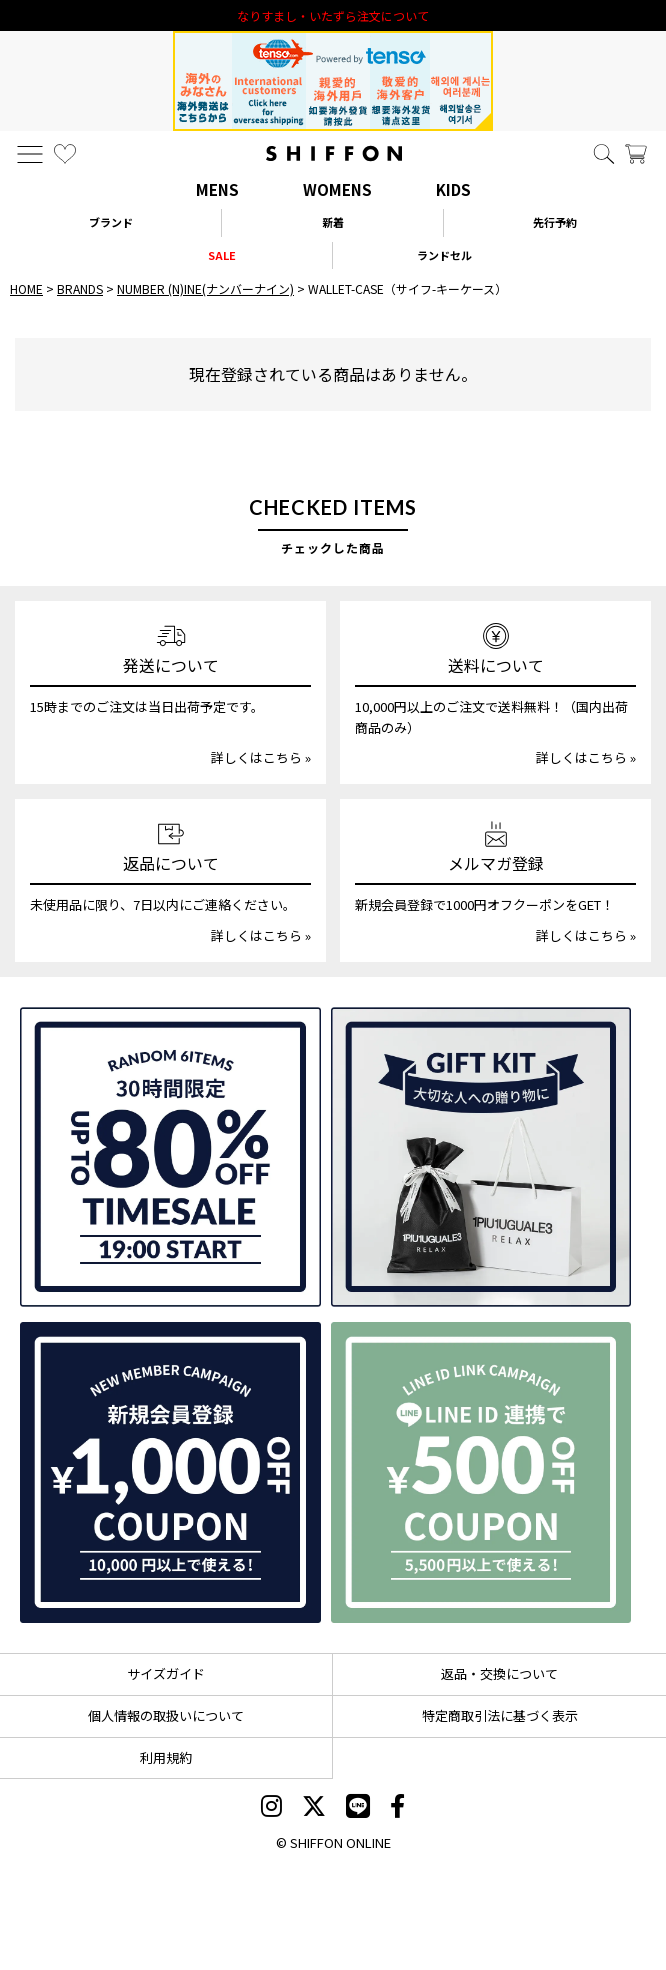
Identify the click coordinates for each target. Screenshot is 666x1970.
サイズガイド (166, 1673)
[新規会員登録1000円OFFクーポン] (170, 1472)
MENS (217, 189)
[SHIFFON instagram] (271, 1808)
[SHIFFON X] (314, 1808)
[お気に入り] (65, 154)
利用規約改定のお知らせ (333, 15)
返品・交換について (499, 1673)
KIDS (453, 189)
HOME (26, 288)
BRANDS (80, 288)
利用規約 (166, 1757)
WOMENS (337, 189)
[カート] (636, 154)
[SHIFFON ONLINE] (334, 153)
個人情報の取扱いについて (166, 1715)
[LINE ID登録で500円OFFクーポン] (481, 1472)
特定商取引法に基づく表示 (500, 1715)
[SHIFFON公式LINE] (358, 1808)
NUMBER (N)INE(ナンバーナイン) (205, 288)
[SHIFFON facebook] (397, 1808)
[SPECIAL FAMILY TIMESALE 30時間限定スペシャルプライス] (170, 1157)
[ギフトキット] (481, 1157)
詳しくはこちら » (261, 757)
